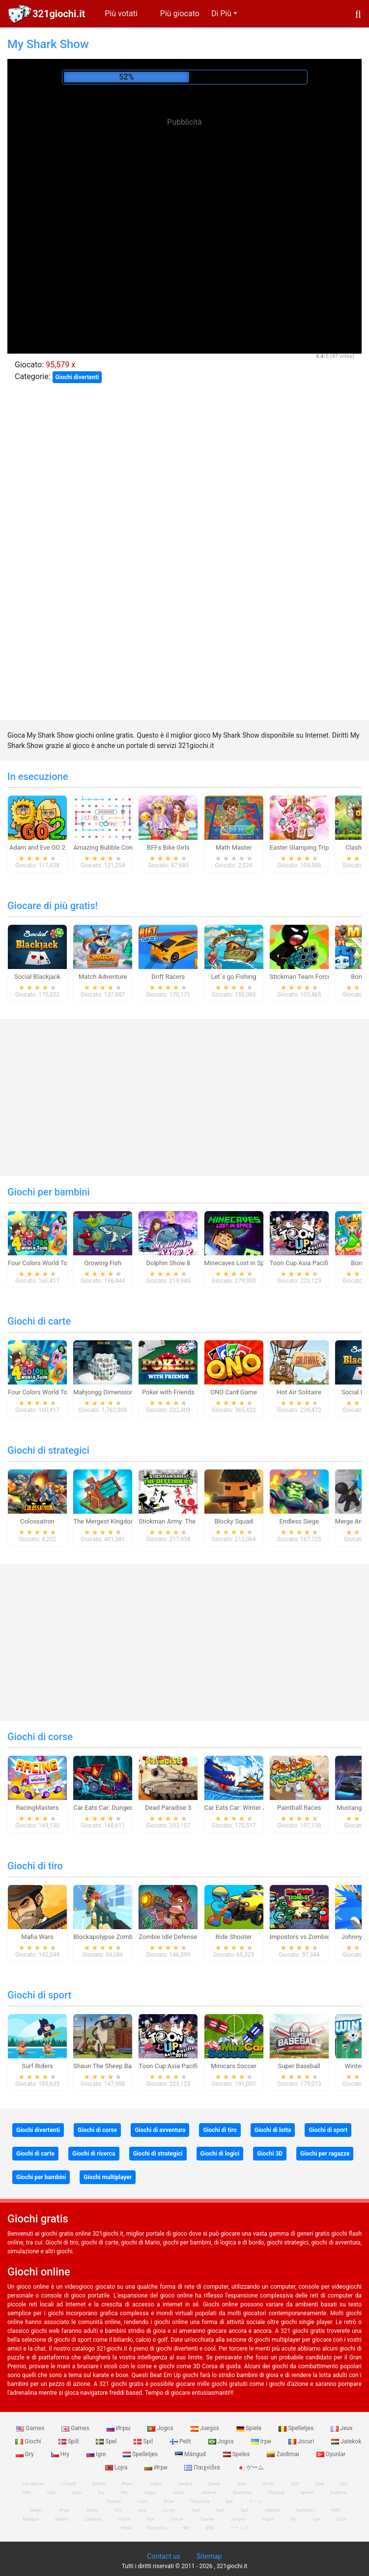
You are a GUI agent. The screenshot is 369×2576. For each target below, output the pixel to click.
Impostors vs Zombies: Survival (314, 1936)
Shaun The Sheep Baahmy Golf (117, 2066)
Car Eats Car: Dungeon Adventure (120, 1807)
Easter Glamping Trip (299, 847)
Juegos (206, 2428)
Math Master (234, 847)
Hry (61, 2454)
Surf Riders (37, 2066)
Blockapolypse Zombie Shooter (117, 1936)
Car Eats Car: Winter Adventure (247, 1807)
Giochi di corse (40, 1737)
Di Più (221, 13)
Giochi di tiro (35, 1866)
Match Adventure (103, 976)
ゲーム (250, 2467)
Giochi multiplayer (108, 2177)
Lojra (117, 2467)
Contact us (163, 2556)
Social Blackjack (37, 976)
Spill (69, 2441)
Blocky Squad (233, 1521)
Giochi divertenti (77, 377)
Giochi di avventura (160, 2130)
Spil (144, 2441)
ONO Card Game (233, 1392)
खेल (186, 2527)
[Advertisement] (184, 201)
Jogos (160, 2428)
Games (31, 2428)
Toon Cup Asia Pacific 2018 (309, 1263)
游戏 (209, 2527)
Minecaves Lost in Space (239, 1263)
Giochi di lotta (273, 2130)
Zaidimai (283, 2454)
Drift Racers (168, 976)
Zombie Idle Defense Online (177, 1936)
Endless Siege (299, 1521)
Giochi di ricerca (93, 2153)
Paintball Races (299, 1807)
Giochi (29, 2441)
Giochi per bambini (48, 1192)
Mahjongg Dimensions (105, 1392)
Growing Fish (102, 1263)
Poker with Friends (168, 1392)
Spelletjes (297, 2428)
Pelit (181, 2441)
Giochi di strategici (48, 1450)
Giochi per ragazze (324, 2153)
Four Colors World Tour (40, 1263)
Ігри (262, 2441)
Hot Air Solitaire (299, 1392)
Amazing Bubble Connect (109, 847)
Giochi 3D (270, 2153)
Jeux (342, 2428)
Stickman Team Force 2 (303, 976)
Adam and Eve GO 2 (37, 847)
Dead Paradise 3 (168, 1807)
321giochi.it (58, 14)
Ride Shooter (234, 1936)
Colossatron (37, 1521)
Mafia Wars (37, 1936)
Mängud (191, 2454)
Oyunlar (331, 2454)
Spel (107, 2441)
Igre (96, 2454)
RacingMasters (37, 1807)
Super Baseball (299, 2066)
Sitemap (209, 2556)
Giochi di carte (39, 1321)
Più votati (121, 13)
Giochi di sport (39, 1995)
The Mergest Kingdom (104, 1521)
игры (76, 2492)
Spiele (249, 2428)
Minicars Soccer (233, 2066)
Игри (156, 2467)
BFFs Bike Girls (168, 847)
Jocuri (301, 2441)
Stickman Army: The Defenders (182, 1521)
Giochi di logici (220, 2153)
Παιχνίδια (202, 2467)
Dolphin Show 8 (168, 1263)
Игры (119, 2428)
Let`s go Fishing (233, 976)
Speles (237, 2454)
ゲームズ (239, 2527)
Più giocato (179, 13)
